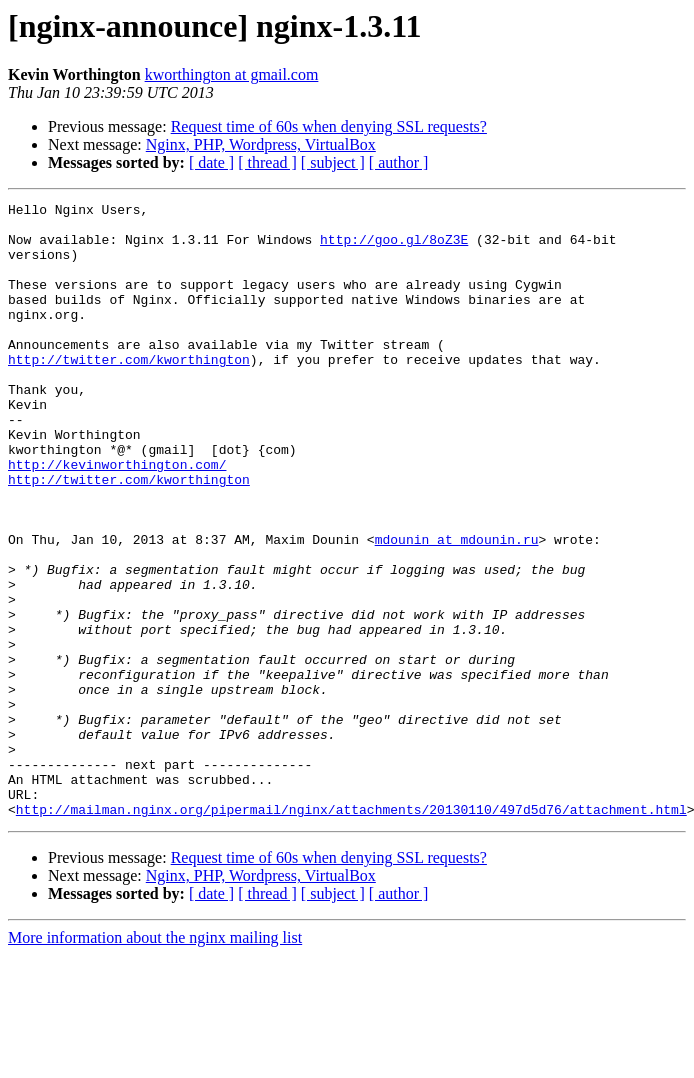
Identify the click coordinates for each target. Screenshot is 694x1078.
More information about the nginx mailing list (155, 1060)
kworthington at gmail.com (232, 74)
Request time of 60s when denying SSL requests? (329, 126)
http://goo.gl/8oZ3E (394, 248)
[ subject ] (333, 162)
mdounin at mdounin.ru (457, 608)
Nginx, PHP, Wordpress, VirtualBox (261, 144)
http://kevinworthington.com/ (117, 518)
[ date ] (211, 162)
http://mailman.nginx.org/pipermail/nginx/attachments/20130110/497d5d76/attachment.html (351, 932)
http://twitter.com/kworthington (129, 392)
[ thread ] (267, 162)
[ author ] (399, 162)
